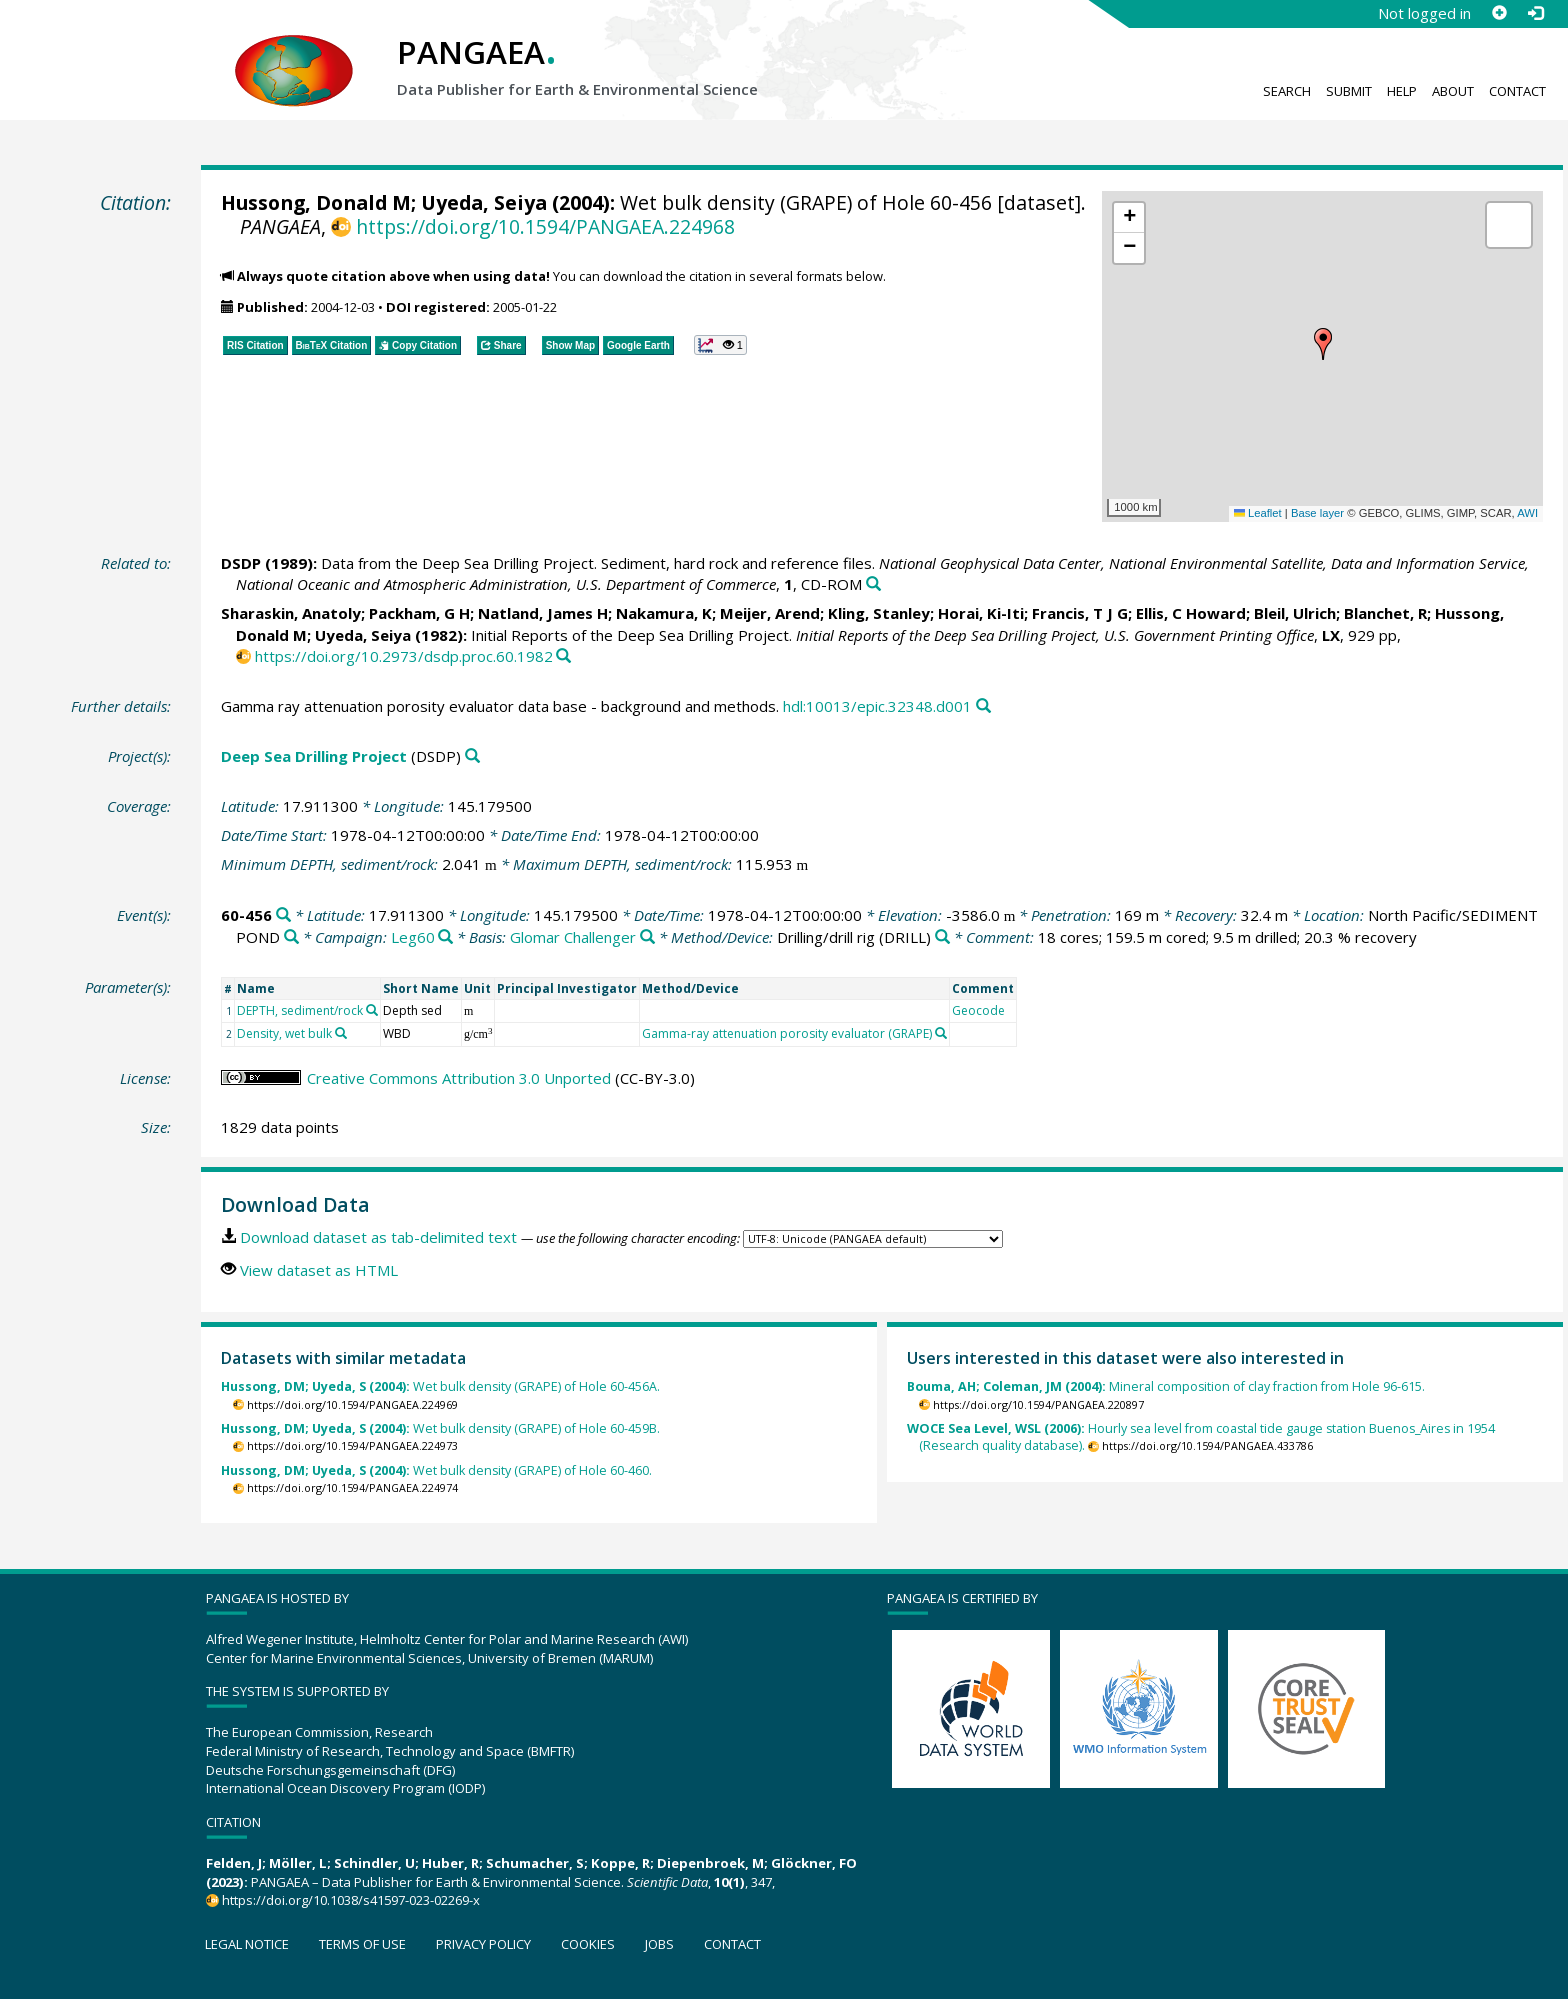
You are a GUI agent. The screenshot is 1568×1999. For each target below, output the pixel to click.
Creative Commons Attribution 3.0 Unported (459, 1078)
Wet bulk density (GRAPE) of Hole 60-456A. (440, 1386)
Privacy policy (483, 1944)
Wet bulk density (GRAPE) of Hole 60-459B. (440, 1428)
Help (1402, 91)
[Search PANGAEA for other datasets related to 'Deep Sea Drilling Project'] (472, 756)
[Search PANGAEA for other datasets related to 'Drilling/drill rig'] (942, 937)
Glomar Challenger (573, 937)
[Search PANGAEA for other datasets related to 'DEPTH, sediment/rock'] (372, 1010)
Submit (1349, 91)
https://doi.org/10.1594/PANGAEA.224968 (545, 226)
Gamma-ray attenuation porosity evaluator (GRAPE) (787, 1033)
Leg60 (413, 937)
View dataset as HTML (319, 1270)
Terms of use (362, 1944)
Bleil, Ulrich (1295, 613)
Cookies (588, 1944)
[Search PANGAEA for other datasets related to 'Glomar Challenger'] (647, 937)
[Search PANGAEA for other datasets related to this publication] (873, 584)
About (1453, 91)
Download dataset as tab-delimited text (378, 1237)
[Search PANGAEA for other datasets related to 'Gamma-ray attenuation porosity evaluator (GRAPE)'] (941, 1033)
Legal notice (247, 1944)
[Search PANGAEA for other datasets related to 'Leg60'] (445, 937)
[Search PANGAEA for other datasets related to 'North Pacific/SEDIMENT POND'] (291, 937)
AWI (1527, 513)
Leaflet (1258, 513)
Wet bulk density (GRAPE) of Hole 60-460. (436, 1470)
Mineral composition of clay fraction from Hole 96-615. (1166, 1386)
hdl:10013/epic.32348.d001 (877, 706)
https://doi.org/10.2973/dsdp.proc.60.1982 (404, 656)
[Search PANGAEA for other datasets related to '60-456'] (283, 915)
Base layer (1317, 513)
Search (1287, 91)
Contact (1517, 91)
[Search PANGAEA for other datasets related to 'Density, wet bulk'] (341, 1033)
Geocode (978, 1010)
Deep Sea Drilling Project (314, 756)
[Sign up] (1499, 13)
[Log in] (1535, 13)
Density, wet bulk (284, 1033)
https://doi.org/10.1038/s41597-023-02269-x (351, 1900)
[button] (1323, 344)
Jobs (659, 1944)
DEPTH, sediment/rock (300, 1010)
